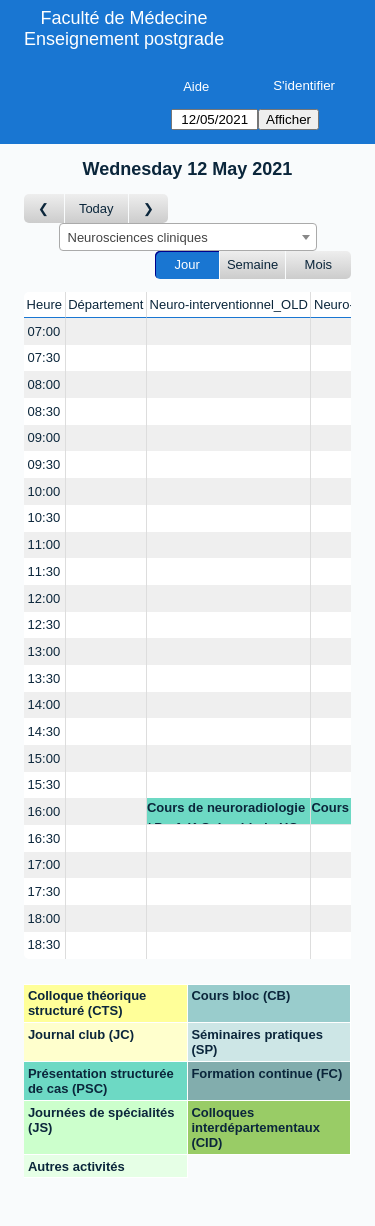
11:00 (44, 544)
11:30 (44, 571)
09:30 (44, 464)
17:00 (44, 864)
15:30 (44, 784)
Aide (196, 86)
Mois (318, 264)
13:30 (44, 678)
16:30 (44, 838)
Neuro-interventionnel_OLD (229, 304)
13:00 (44, 651)
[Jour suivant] (149, 208)
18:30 (44, 944)
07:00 (44, 331)
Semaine (252, 264)
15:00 (44, 758)
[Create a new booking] (106, 331)
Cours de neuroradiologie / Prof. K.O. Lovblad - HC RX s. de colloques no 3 (226, 812)
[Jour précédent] (44, 208)
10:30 (44, 517)
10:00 (44, 491)
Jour (187, 264)
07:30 (44, 357)
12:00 (44, 598)
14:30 (44, 731)
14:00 (44, 704)
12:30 (44, 624)
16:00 (44, 811)
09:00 (44, 437)
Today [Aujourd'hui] (96, 208)
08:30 (44, 411)
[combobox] (188, 237)
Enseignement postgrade (124, 39)
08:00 (44, 384)
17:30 (44, 891)
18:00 (44, 918)
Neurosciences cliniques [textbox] (138, 237)
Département (105, 304)
